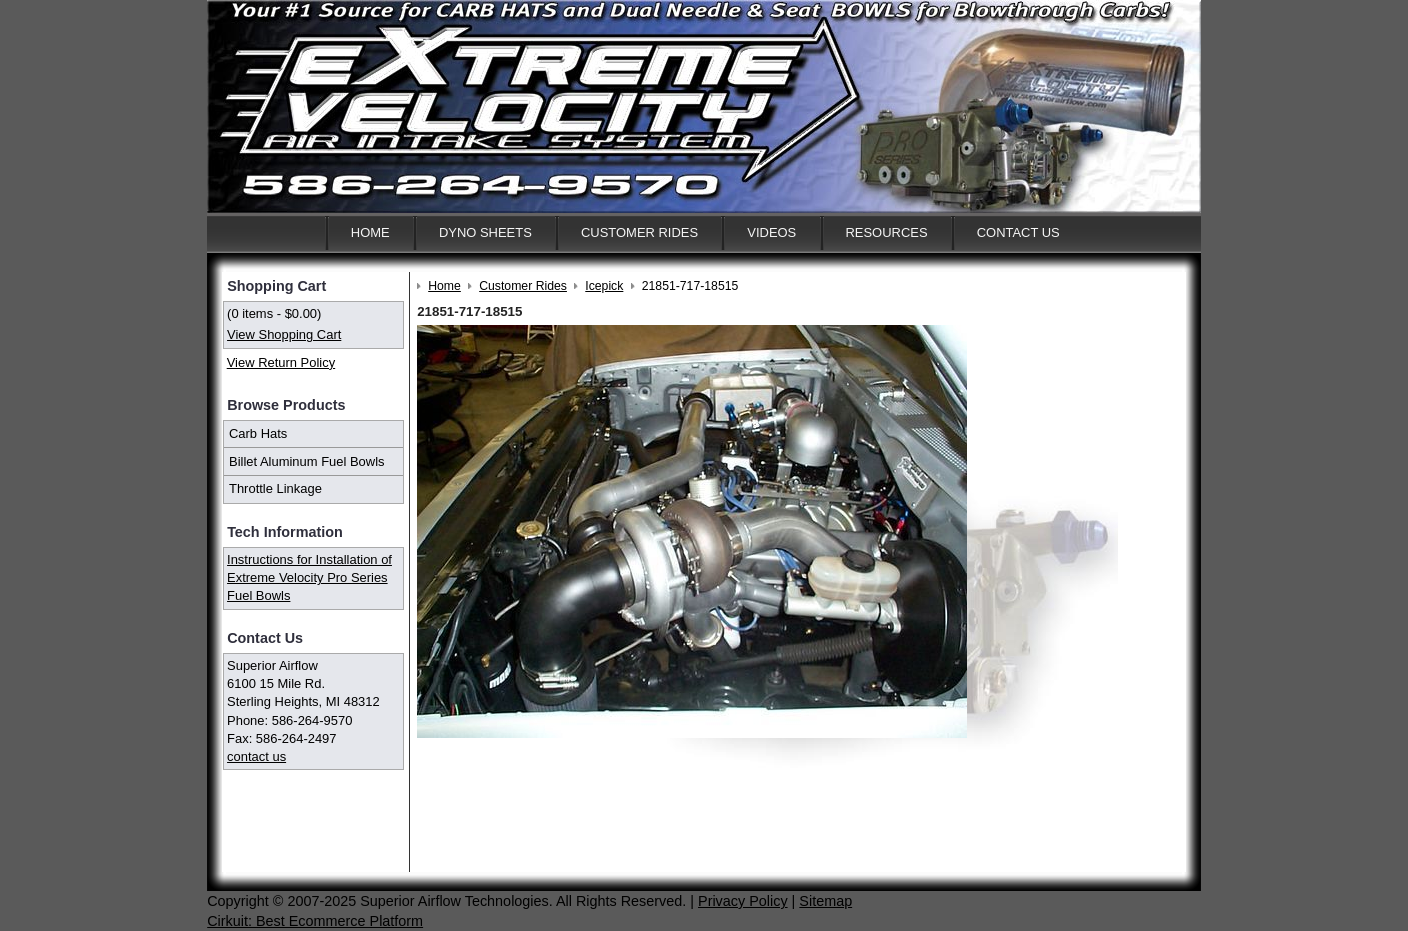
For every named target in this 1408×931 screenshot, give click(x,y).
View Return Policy (281, 362)
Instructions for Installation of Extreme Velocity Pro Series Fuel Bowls (309, 577)
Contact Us (1018, 232)
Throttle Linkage (275, 488)
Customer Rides (639, 232)
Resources (886, 232)
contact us (256, 756)
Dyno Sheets (485, 232)
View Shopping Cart (284, 334)
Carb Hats (258, 433)
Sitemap (825, 901)
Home (370, 232)
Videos (771, 232)
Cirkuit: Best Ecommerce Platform (315, 921)
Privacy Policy (743, 901)
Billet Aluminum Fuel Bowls (307, 461)
